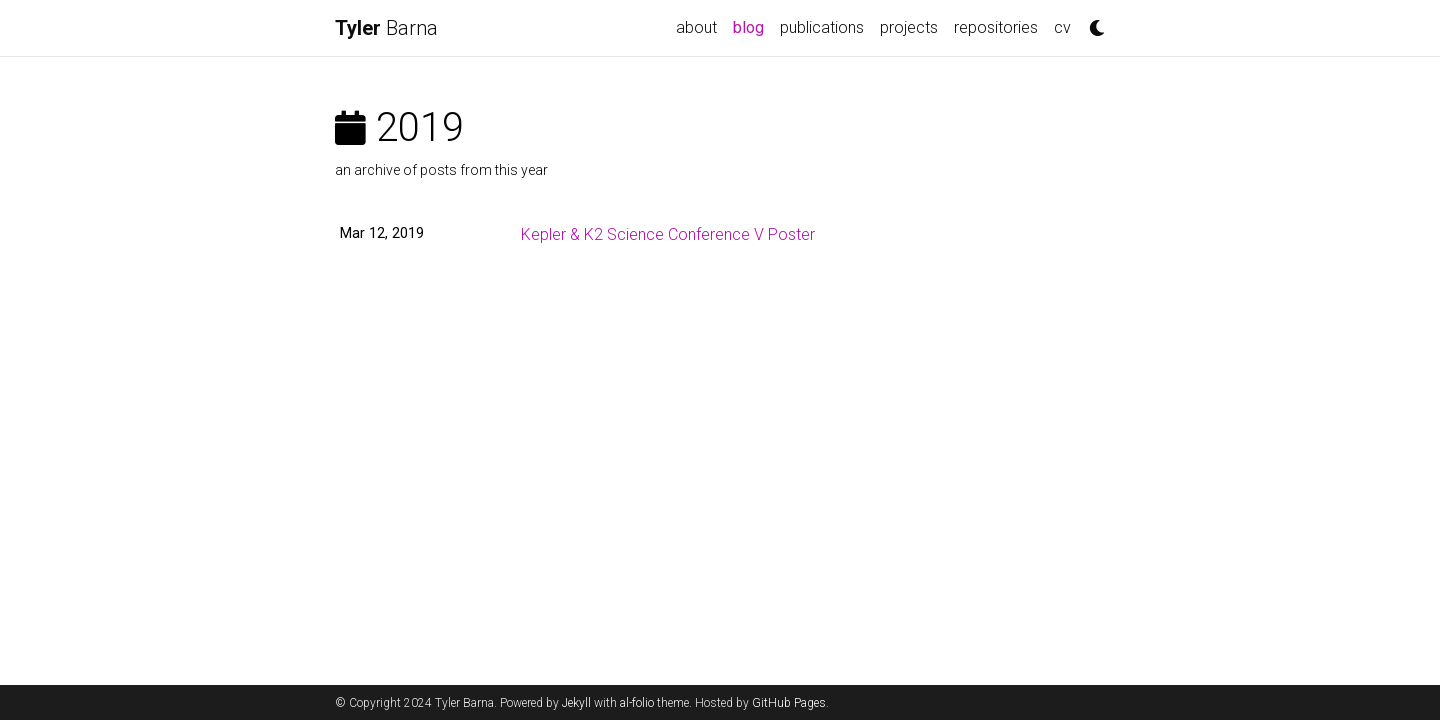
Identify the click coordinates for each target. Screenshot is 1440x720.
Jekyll (576, 703)
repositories (996, 27)
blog (752, 26)
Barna (386, 28)
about (696, 27)
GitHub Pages (789, 703)
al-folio (637, 703)
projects (909, 27)
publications (822, 27)
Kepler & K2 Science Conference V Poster (668, 234)
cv (1062, 27)
